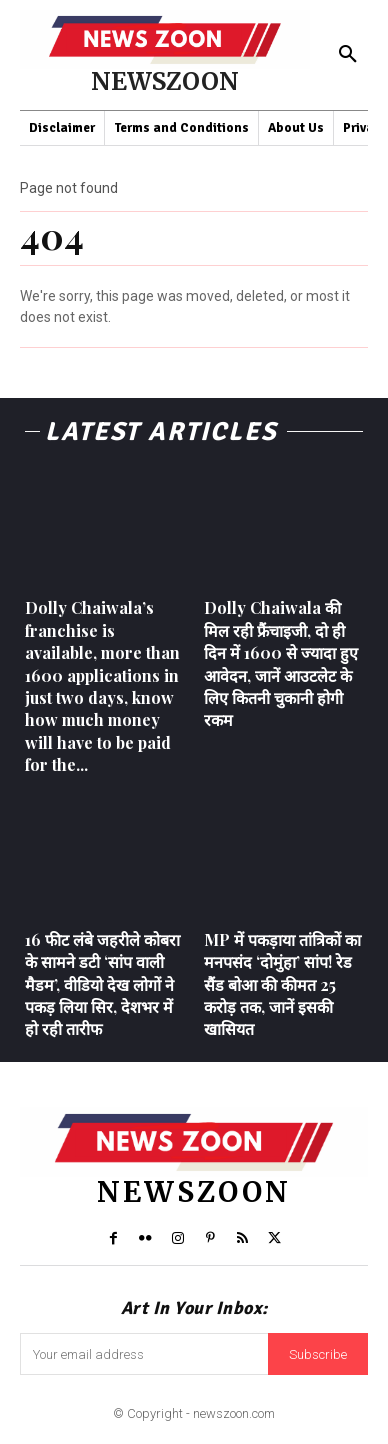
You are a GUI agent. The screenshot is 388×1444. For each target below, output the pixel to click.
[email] (144, 1354)
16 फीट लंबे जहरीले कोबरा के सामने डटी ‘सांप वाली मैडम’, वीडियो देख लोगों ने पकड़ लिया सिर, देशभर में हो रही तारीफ (102, 984)
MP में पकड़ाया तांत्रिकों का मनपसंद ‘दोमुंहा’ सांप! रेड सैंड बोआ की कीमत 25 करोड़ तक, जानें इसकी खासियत (282, 984)
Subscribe (318, 1354)
